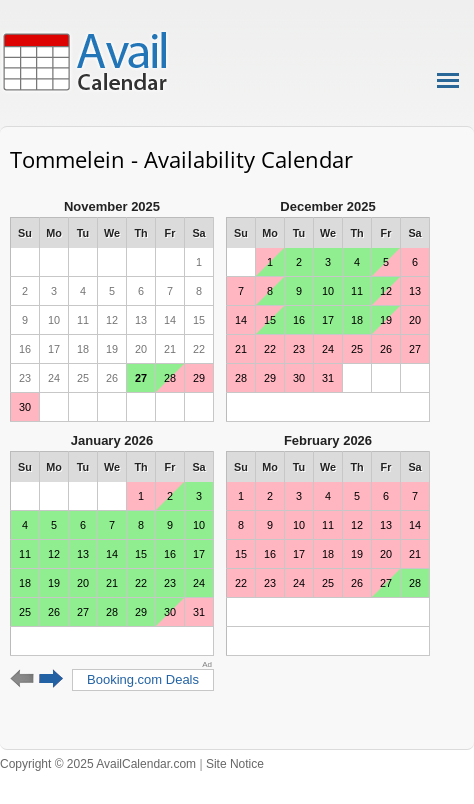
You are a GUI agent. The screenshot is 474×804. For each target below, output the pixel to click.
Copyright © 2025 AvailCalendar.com (98, 764)
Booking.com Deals (143, 679)
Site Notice (235, 764)
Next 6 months (51, 679)
